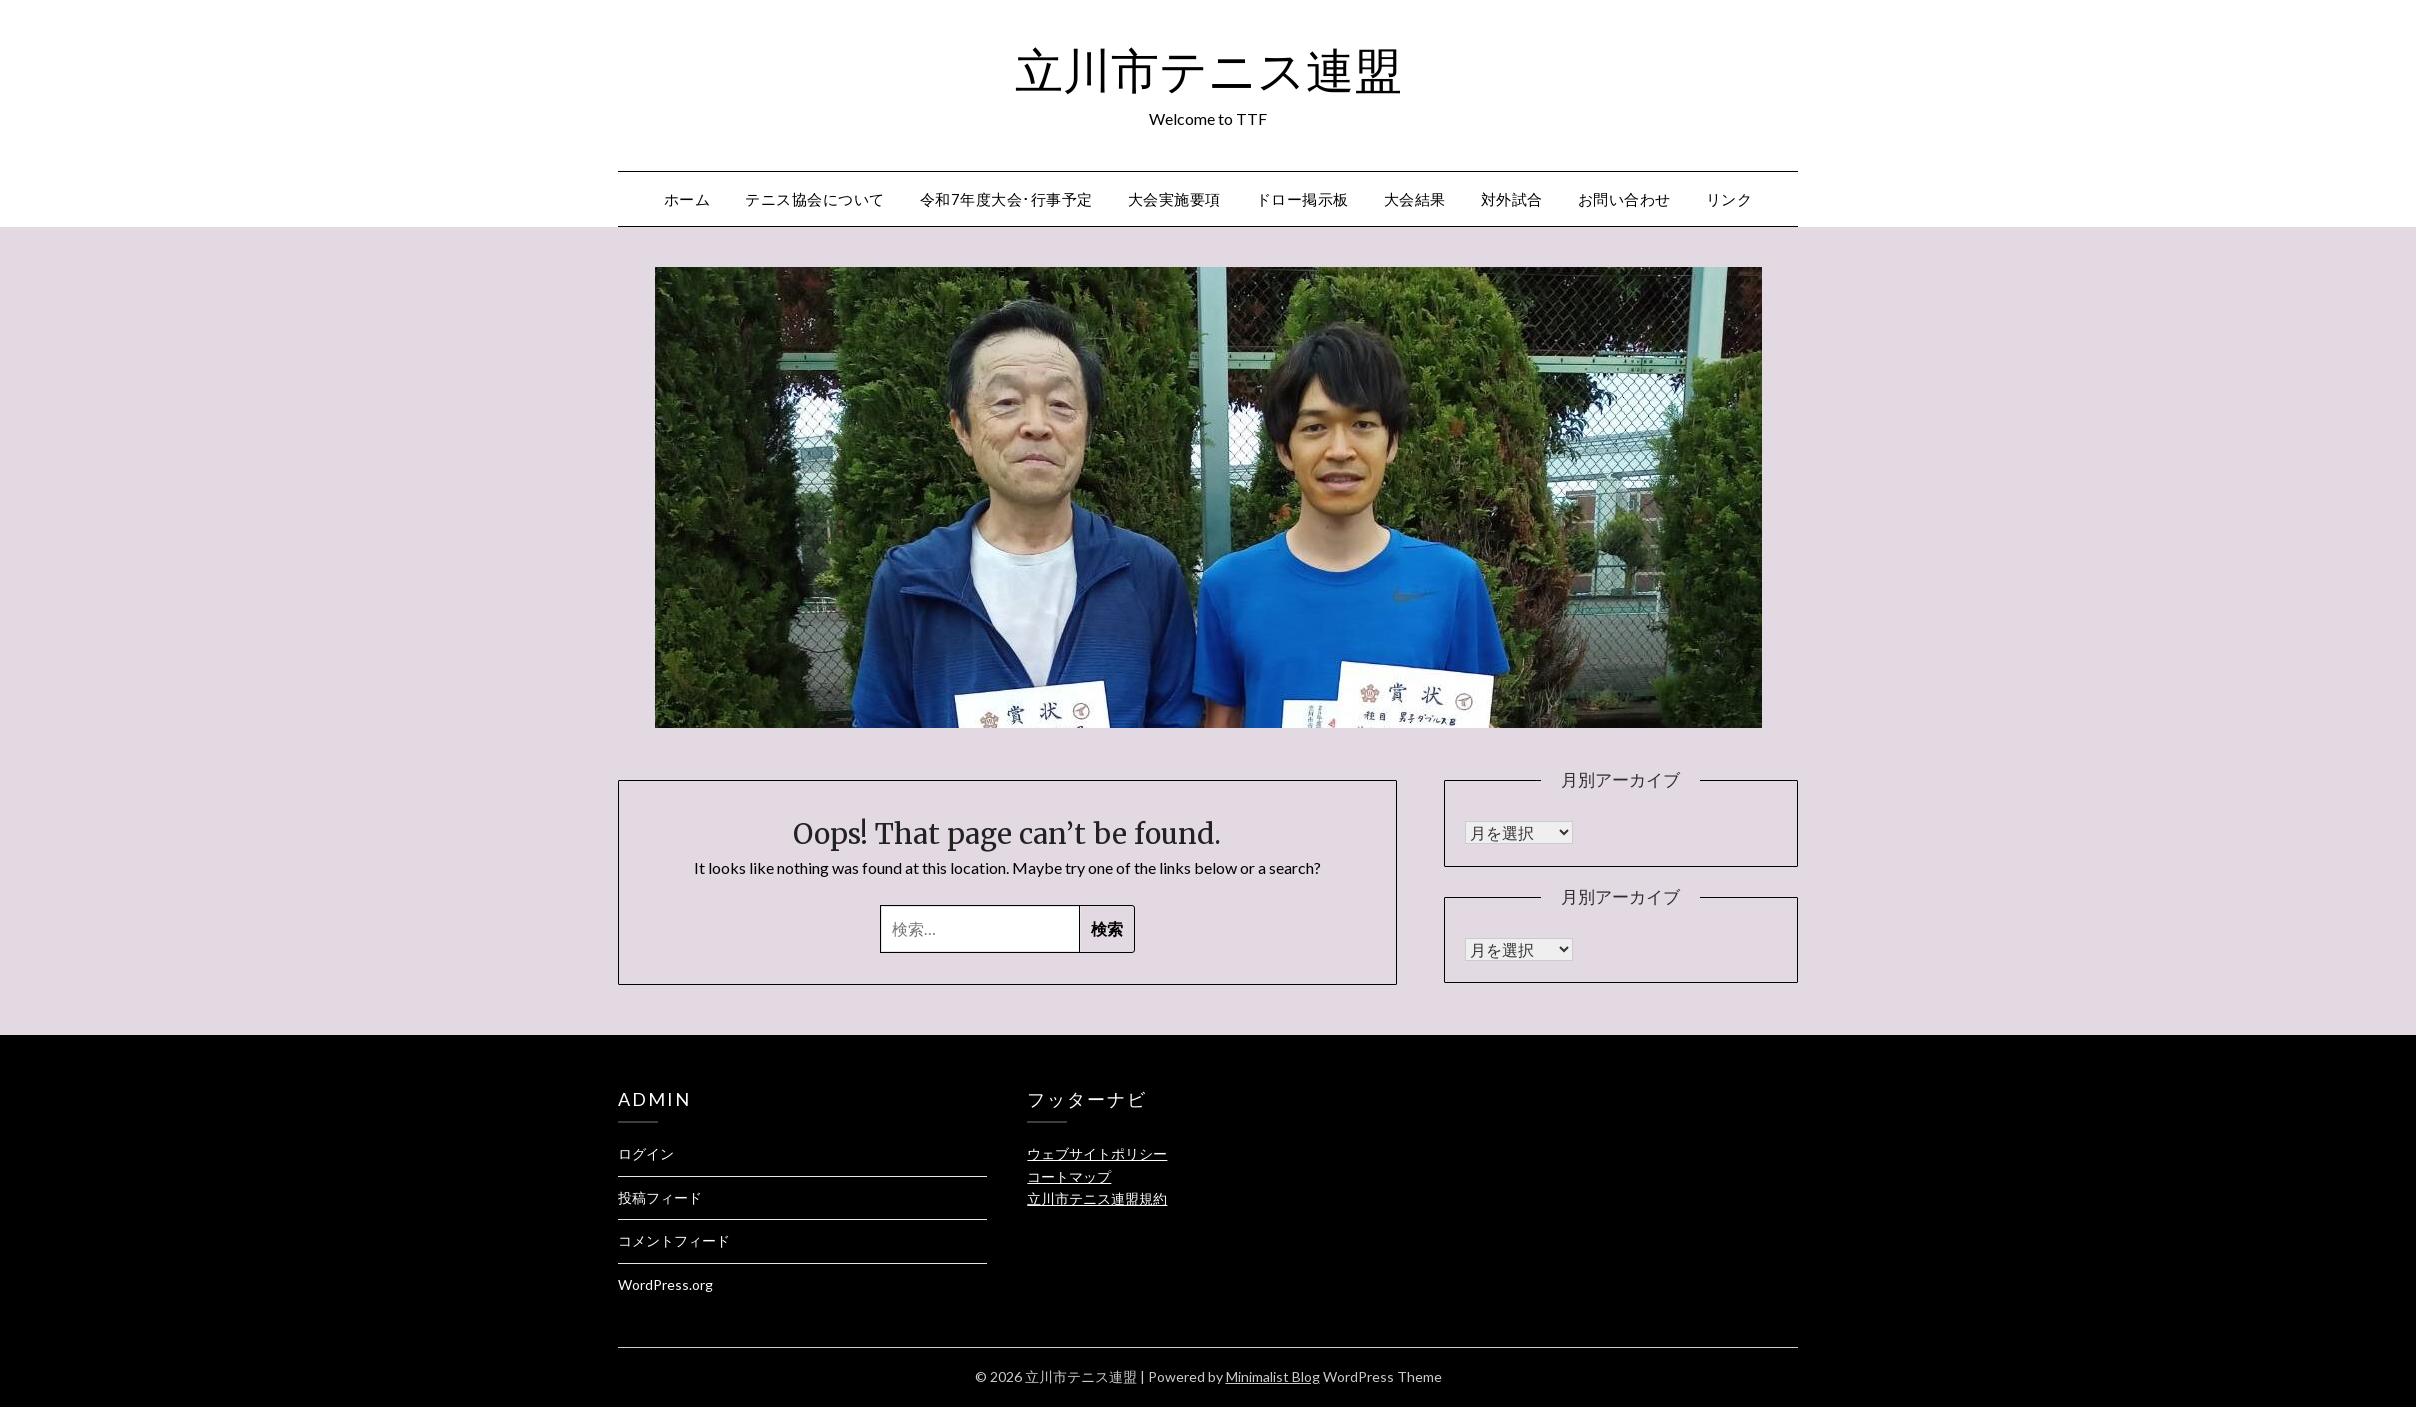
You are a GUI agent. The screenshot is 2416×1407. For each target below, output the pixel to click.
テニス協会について (815, 199)
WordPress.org (665, 1284)
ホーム (687, 199)
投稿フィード (660, 1197)
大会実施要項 (1174, 199)
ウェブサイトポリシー (1097, 1153)
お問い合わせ (1624, 199)
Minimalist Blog (1273, 1376)
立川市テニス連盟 (1208, 71)
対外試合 (1512, 199)
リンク (1729, 199)
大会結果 (1415, 199)
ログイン (646, 1153)
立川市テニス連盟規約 (1097, 1198)
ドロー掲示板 (1302, 199)
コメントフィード (674, 1240)
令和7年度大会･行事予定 (1006, 199)
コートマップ (1069, 1176)
